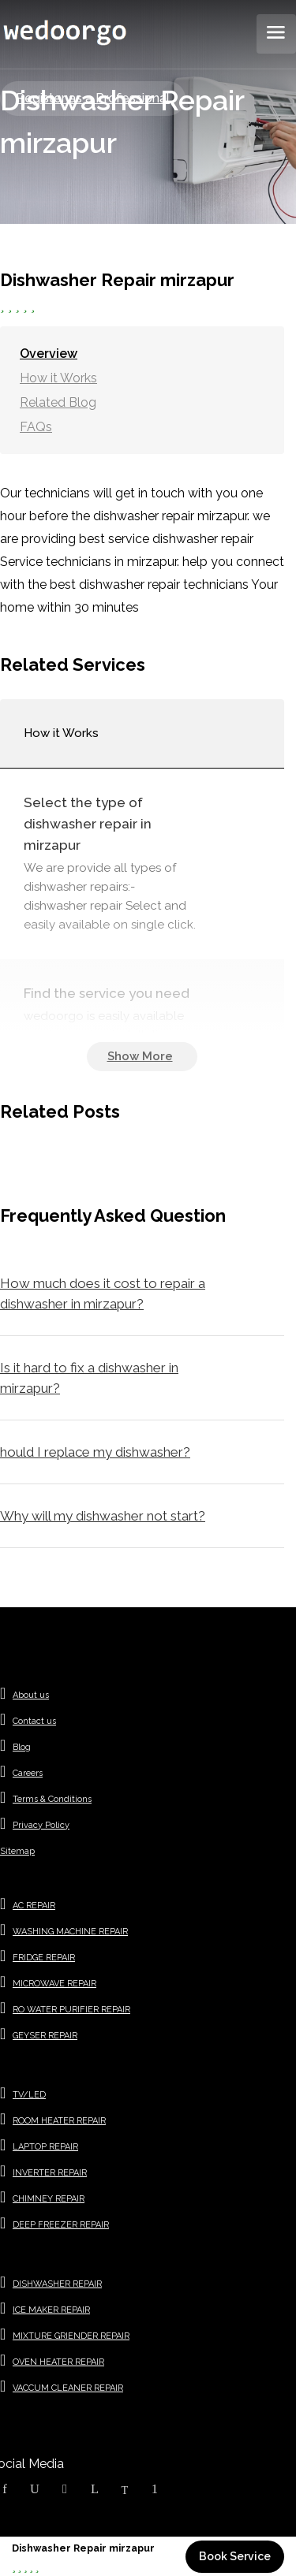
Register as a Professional (93, 98)
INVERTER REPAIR (50, 2173)
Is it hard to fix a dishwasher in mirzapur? (89, 1378)
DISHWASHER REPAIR (57, 2284)
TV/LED (29, 2095)
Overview (48, 353)
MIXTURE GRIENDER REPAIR (71, 2336)
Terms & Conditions (52, 1799)
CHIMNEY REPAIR (48, 2199)
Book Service (235, 2556)
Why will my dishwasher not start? (102, 1516)
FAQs (36, 426)
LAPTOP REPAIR (45, 2147)
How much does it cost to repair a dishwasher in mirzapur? (102, 1293)
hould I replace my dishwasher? (95, 1452)
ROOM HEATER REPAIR (59, 2121)
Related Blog (58, 402)
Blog (22, 1747)
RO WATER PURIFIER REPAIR (71, 2010)
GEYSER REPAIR (45, 2036)
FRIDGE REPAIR (44, 1957)
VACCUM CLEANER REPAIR (68, 2388)
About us (31, 1695)
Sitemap (17, 1851)
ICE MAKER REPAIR (51, 2310)
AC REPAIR (34, 1905)
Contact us (34, 1721)
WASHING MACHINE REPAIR (70, 1931)
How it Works (58, 377)
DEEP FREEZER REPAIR (61, 2225)
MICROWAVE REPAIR (54, 1984)
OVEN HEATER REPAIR (58, 2362)
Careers (28, 1773)
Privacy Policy (41, 1825)
